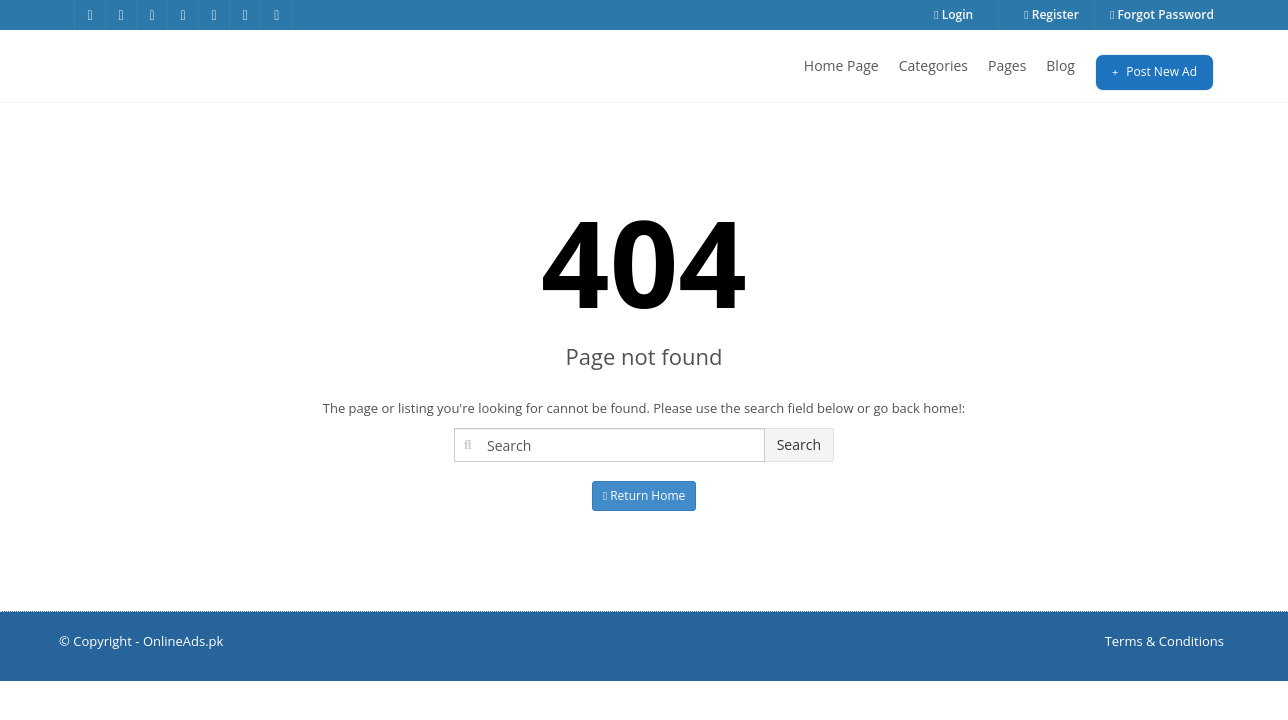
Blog (1060, 65)
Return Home (644, 495)
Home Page (841, 65)
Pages (1007, 65)
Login (953, 14)
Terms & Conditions (1164, 641)
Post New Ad (1154, 71)
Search (799, 444)
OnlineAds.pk (183, 641)
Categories (933, 65)
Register (1051, 14)
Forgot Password (1162, 14)
